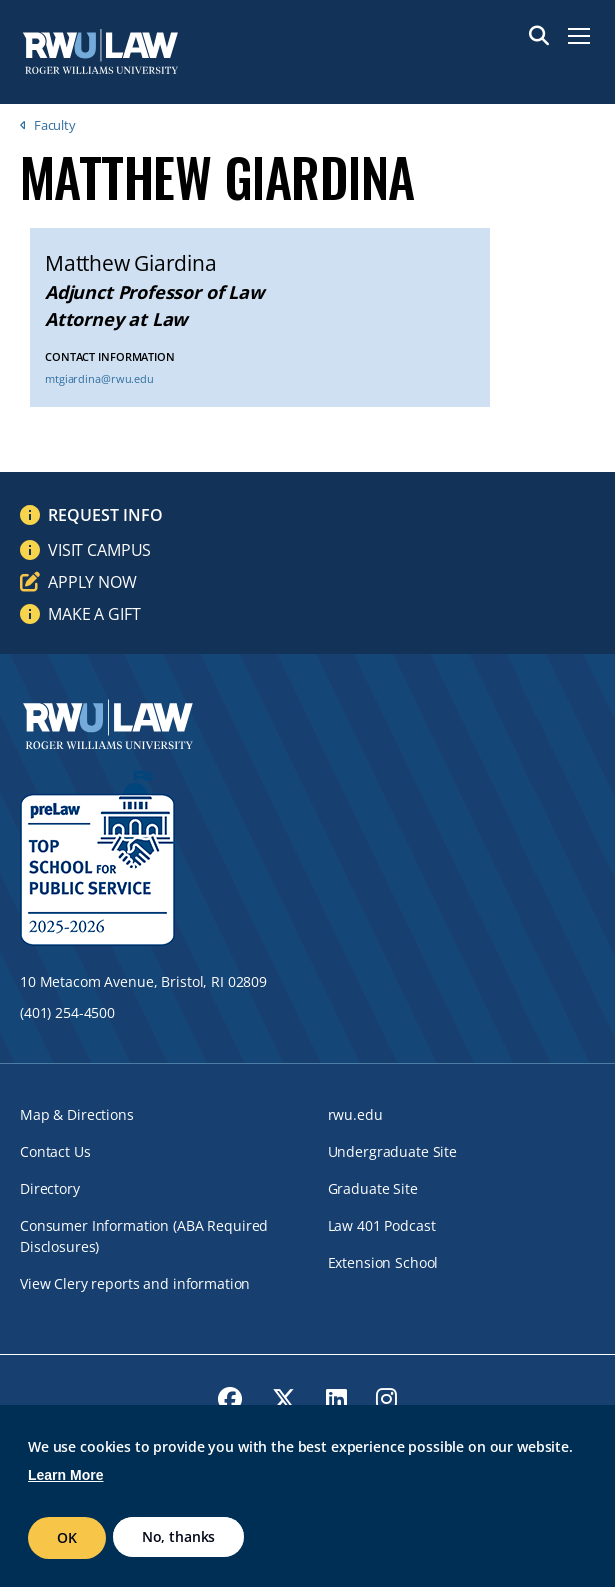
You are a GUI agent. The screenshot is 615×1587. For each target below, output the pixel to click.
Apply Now (92, 582)
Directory (50, 1188)
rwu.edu (355, 1114)
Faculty (55, 125)
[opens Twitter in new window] (284, 1399)
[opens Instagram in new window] (386, 1399)
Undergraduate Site (392, 1151)
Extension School (383, 1262)
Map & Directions (77, 1114)
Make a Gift (94, 614)
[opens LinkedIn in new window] (336, 1399)
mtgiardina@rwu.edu (99, 378)
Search (539, 36)
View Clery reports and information (135, 1283)
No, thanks (179, 1536)
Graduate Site (373, 1188)
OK (67, 1537)
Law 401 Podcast (382, 1225)
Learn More (65, 1475)
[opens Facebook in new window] (230, 1399)
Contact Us (55, 1151)
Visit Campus (99, 550)
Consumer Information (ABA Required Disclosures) (144, 1236)
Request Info (105, 515)
